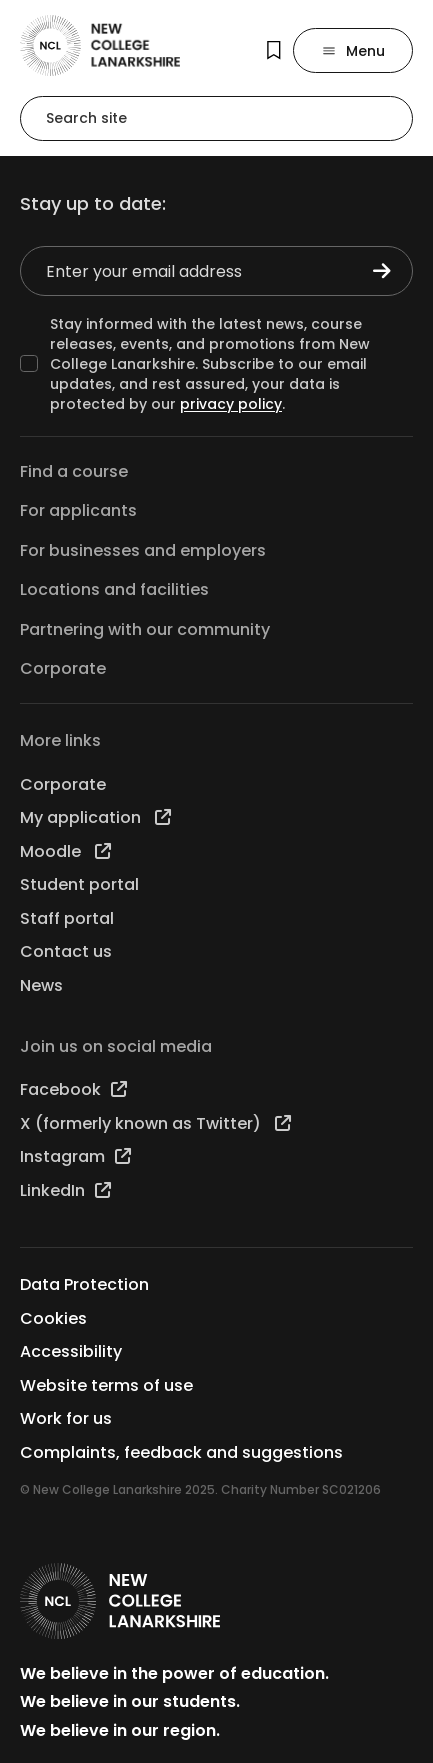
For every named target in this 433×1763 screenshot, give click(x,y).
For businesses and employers (143, 550)
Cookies (53, 1318)
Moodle (65, 851)
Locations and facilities (114, 589)
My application (95, 817)
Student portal (79, 884)
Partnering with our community (145, 629)
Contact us (66, 951)
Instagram (75, 1156)
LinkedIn (65, 1190)
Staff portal (67, 918)
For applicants (78, 510)
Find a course (74, 471)
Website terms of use (106, 1385)
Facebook (73, 1089)
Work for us (66, 1418)
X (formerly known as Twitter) (155, 1123)
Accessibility (71, 1351)
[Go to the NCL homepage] (100, 45)
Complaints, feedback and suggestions (181, 1452)
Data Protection (84, 1284)
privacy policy (231, 404)
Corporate (63, 668)
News (41, 985)
